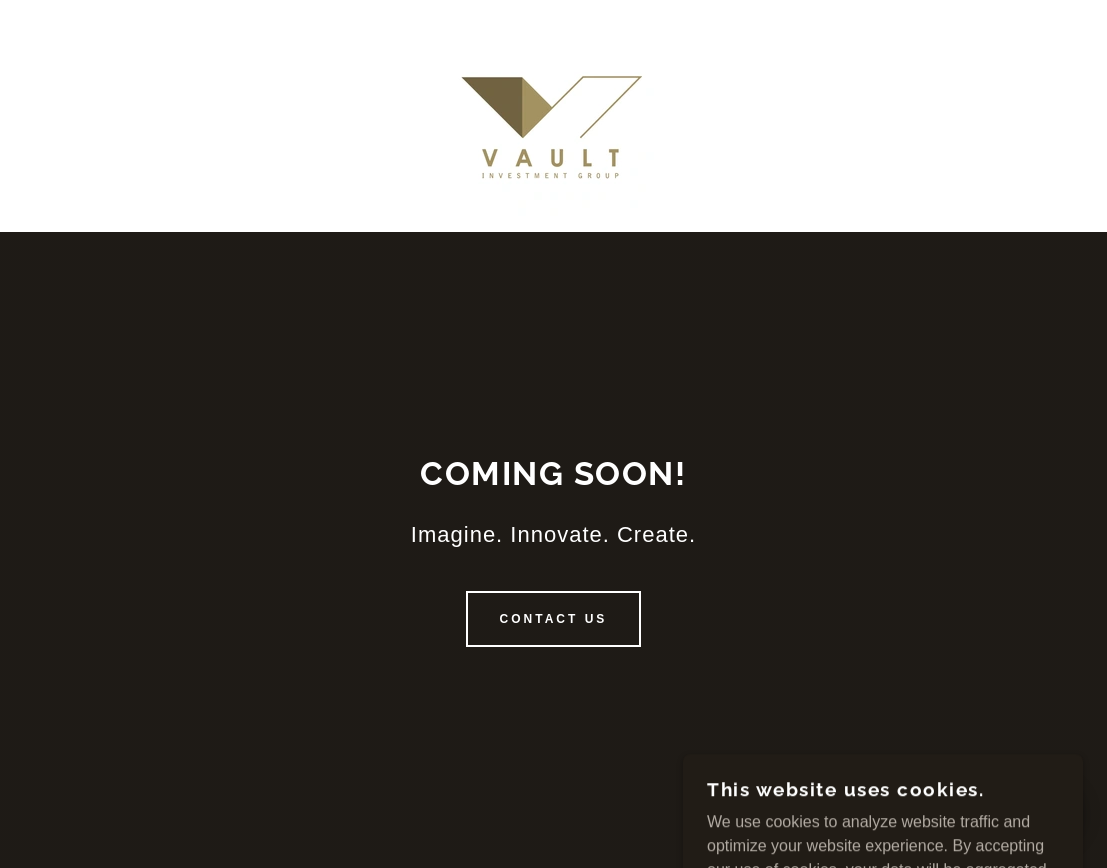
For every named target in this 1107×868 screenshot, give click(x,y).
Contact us (554, 619)
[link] (554, 114)
